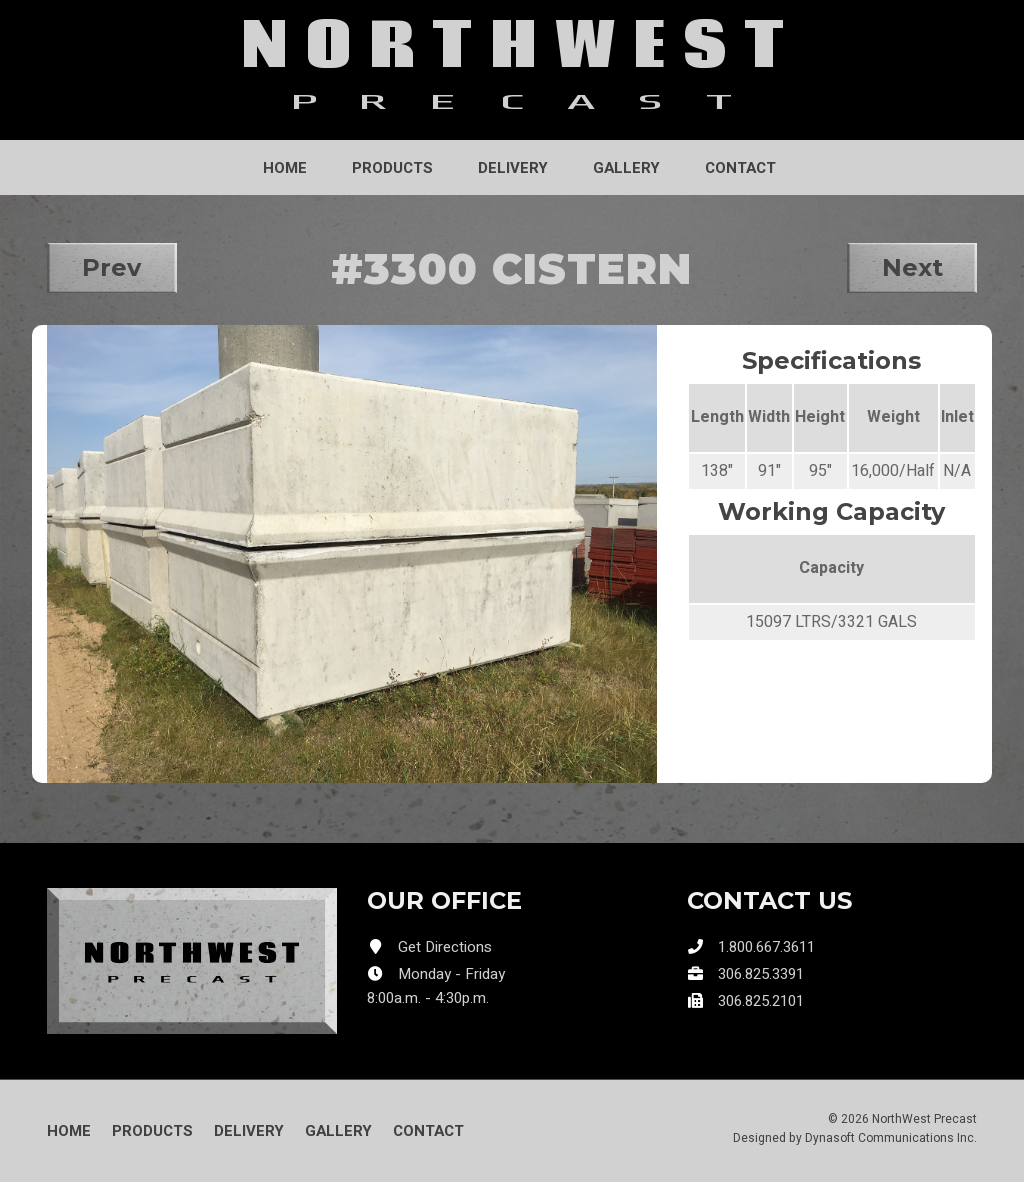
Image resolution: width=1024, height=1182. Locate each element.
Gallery (626, 168)
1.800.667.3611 (766, 947)
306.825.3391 (761, 974)
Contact (740, 168)
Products (392, 168)
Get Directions (445, 947)
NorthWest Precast (924, 1119)
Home (285, 168)
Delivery (513, 168)
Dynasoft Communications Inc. (891, 1138)
